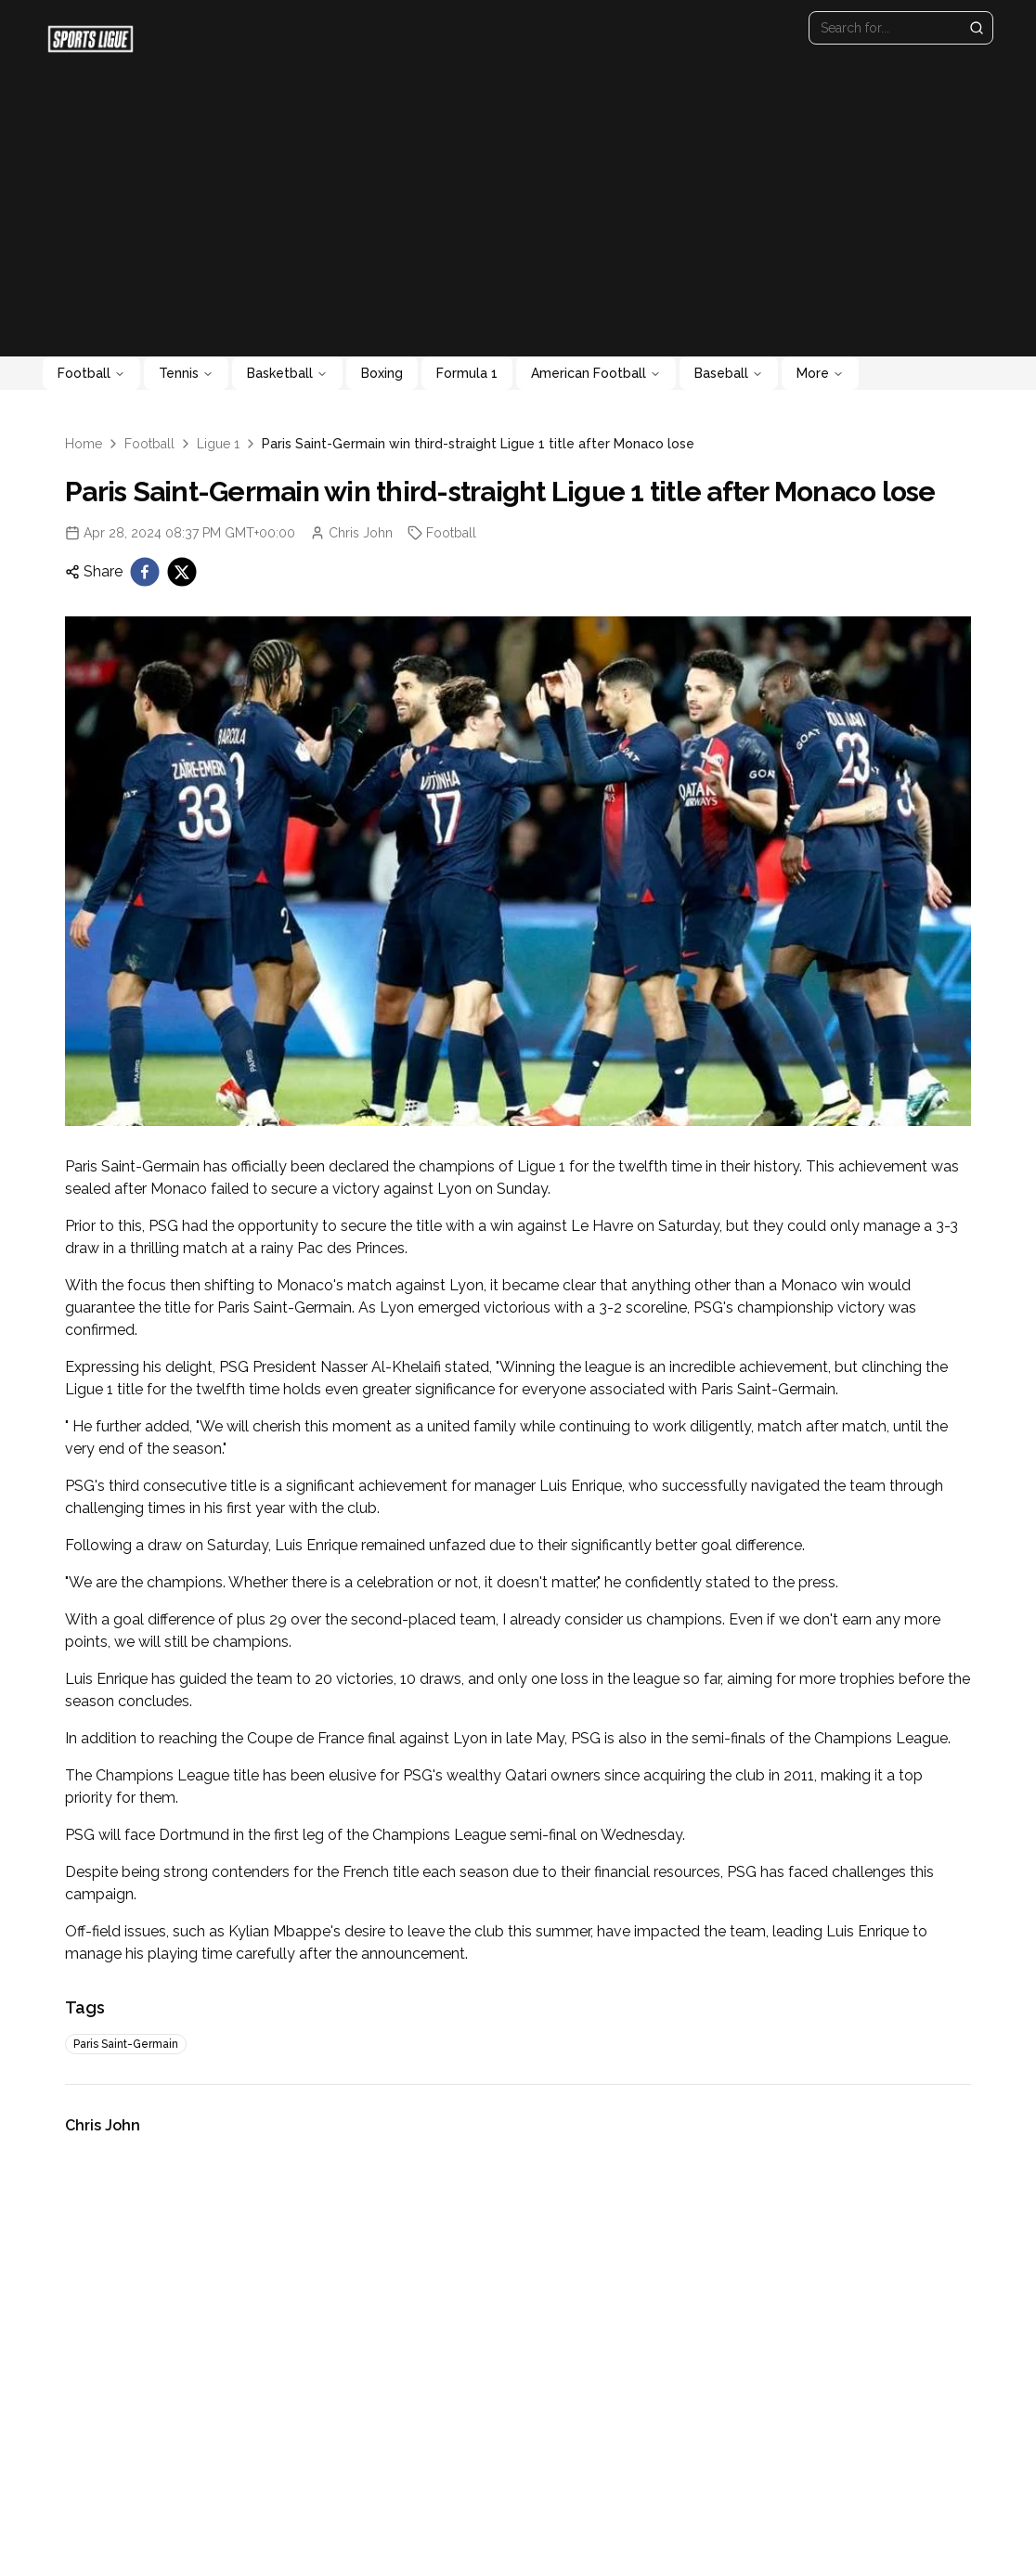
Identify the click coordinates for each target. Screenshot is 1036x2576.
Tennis (186, 373)
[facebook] (145, 572)
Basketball (287, 373)
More (820, 373)
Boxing (382, 373)
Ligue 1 (218, 443)
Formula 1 (467, 373)
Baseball (728, 373)
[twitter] (182, 572)
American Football (596, 373)
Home (83, 443)
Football (91, 373)
